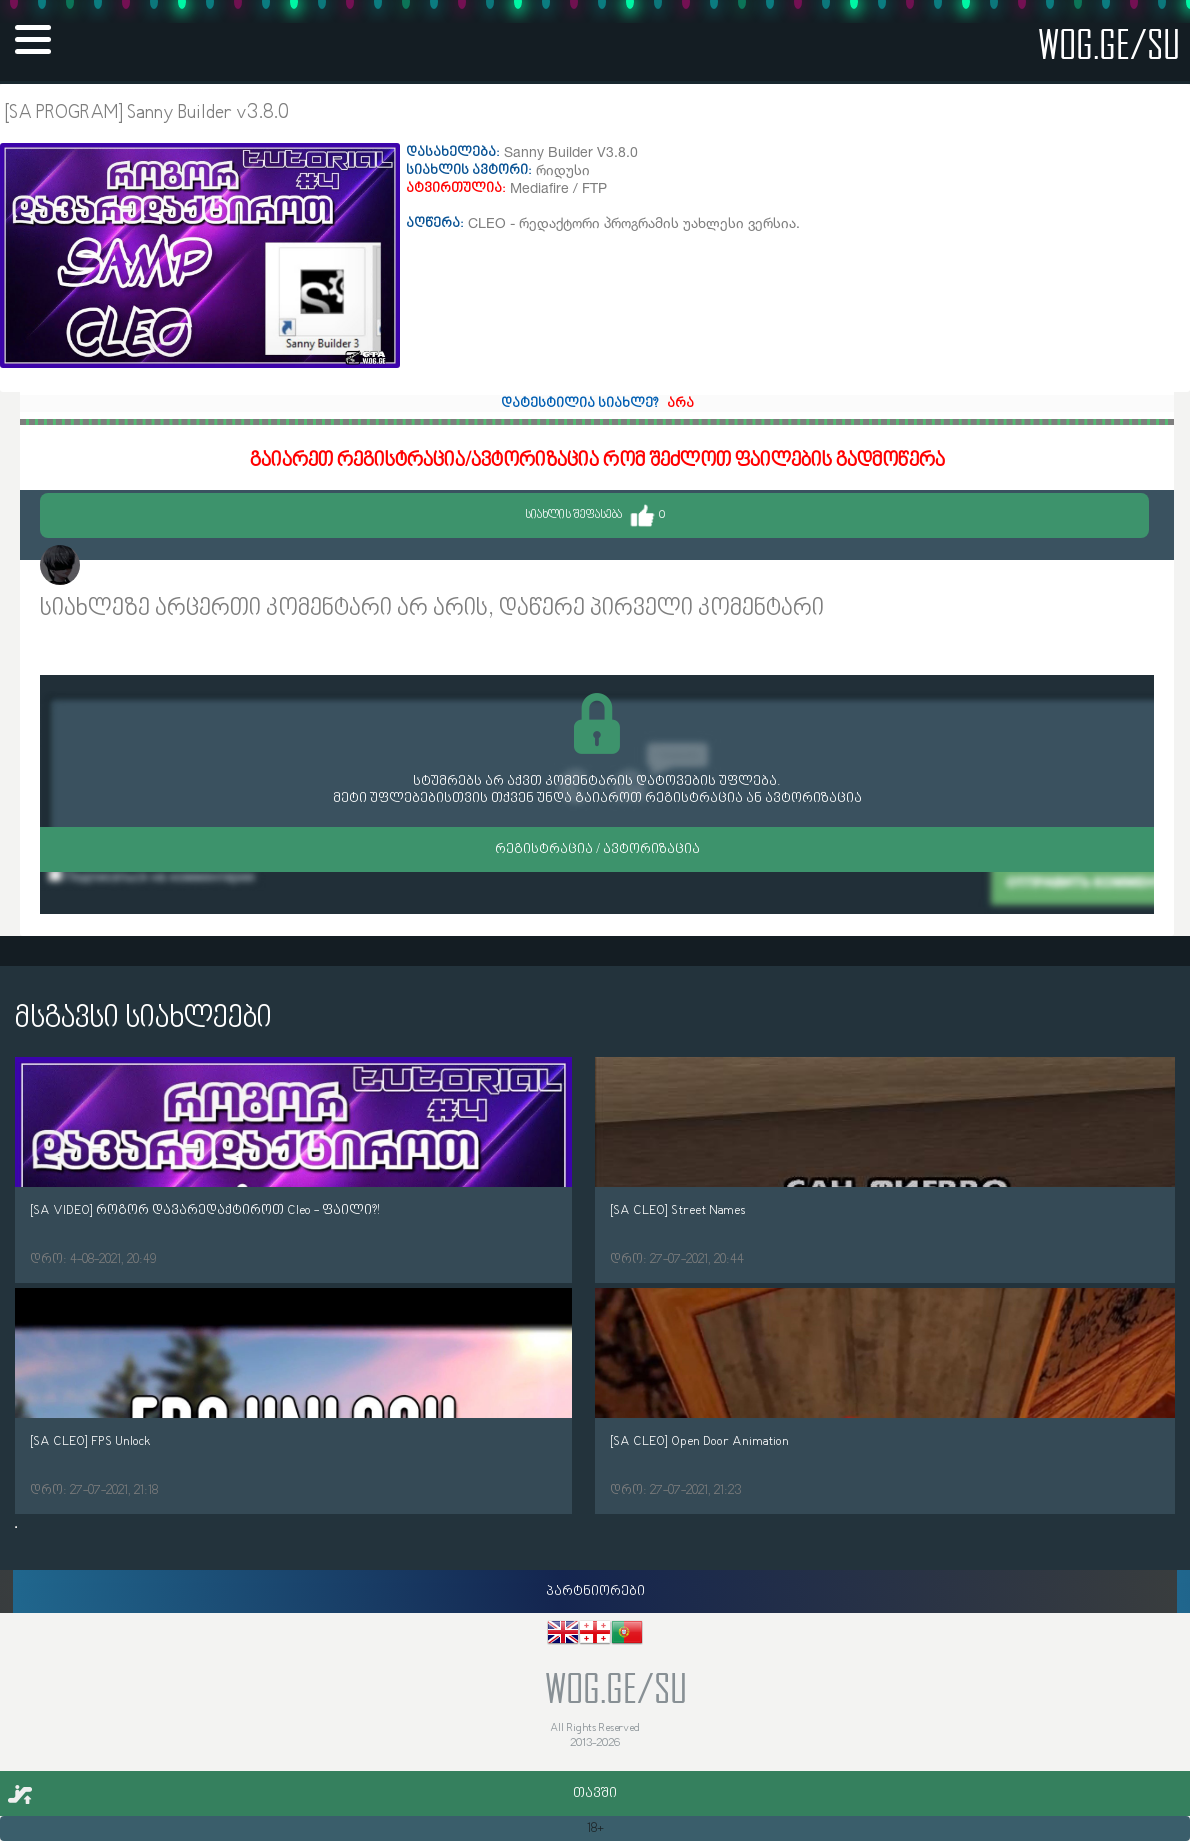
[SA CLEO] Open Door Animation (699, 1441)
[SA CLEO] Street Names (678, 1210)
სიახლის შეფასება (595, 515)
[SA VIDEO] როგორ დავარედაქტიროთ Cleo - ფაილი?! (205, 1210)
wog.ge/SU (1109, 43)
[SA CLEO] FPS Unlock (90, 1441)
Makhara (117, 567)
